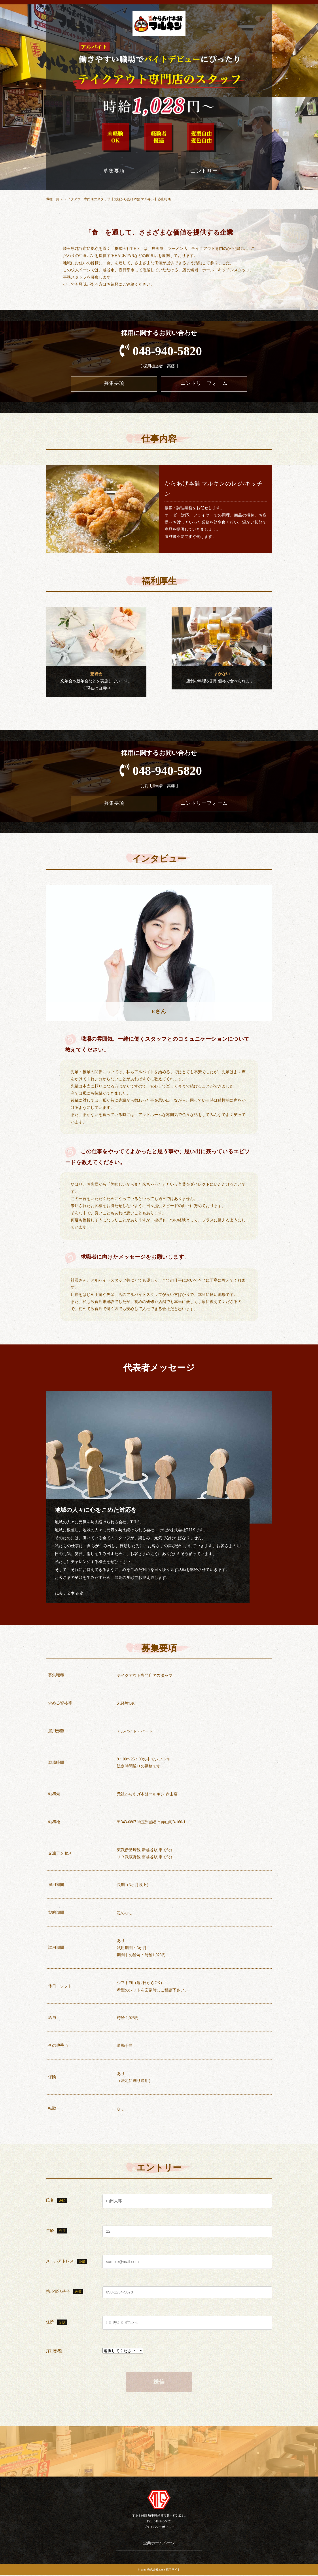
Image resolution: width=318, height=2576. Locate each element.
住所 (56, 2322)
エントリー (204, 171)
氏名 (56, 2201)
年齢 (56, 2231)
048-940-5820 (167, 350)
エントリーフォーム (204, 383)
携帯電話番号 (64, 2292)
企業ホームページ (159, 2543)
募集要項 (114, 171)
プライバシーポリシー (159, 2527)
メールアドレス (66, 2262)
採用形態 (54, 2351)
